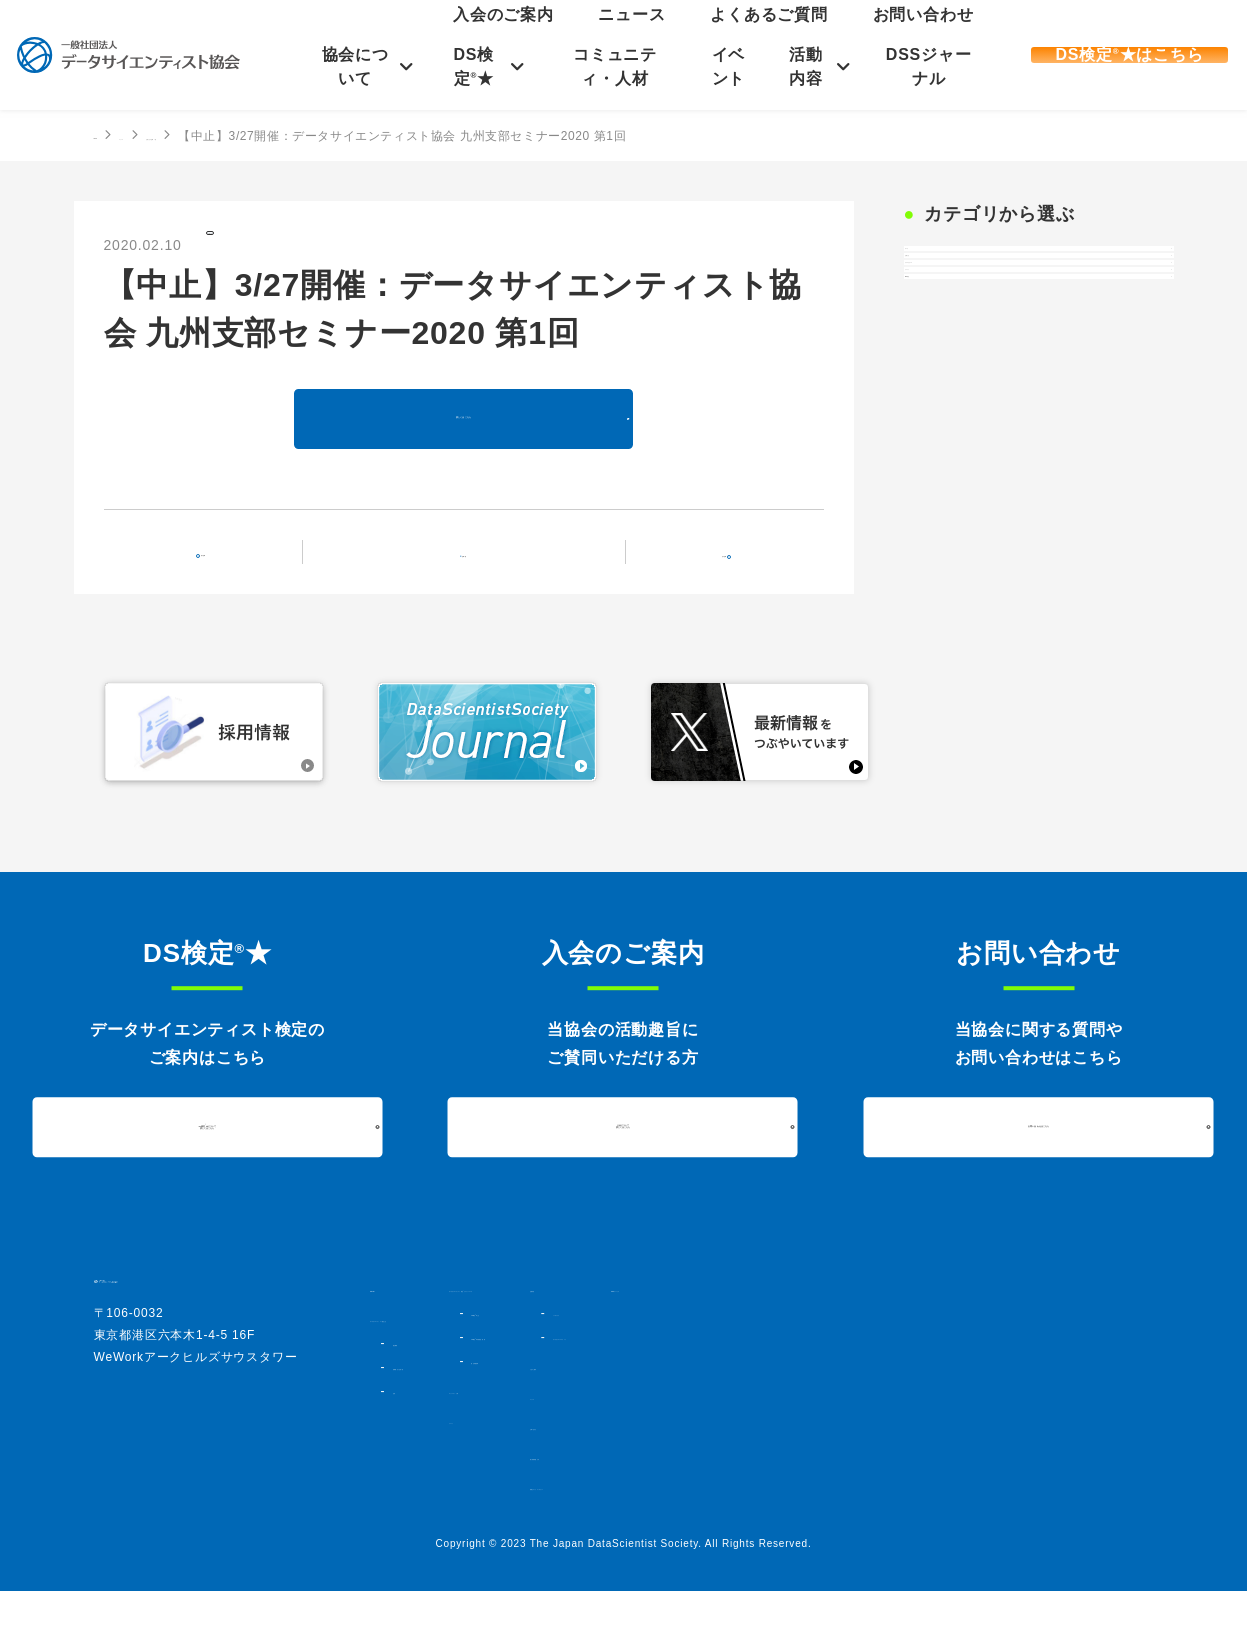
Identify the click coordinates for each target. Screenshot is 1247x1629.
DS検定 (943, 479)
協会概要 (414, 1381)
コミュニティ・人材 (614, 66)
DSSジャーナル (923, 66)
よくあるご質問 (848, 36)
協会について (357, 66)
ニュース (771, 36)
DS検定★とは (664, 1351)
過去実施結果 (659, 1399)
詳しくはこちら (464, 436)
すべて (940, 271)
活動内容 (803, 66)
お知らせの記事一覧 (284, 136)
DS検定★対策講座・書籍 (694, 1375)
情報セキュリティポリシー (936, 1525)
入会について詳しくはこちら (623, 1147)
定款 (403, 1429)
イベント (725, 66)
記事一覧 (475, 569)
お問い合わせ (937, 36)
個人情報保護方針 (910, 1495)
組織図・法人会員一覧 (450, 1405)
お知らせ (245, 243)
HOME (113, 135)
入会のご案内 (700, 36)
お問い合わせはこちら (1039, 1146)
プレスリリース (970, 375)
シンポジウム (916, 1333)
